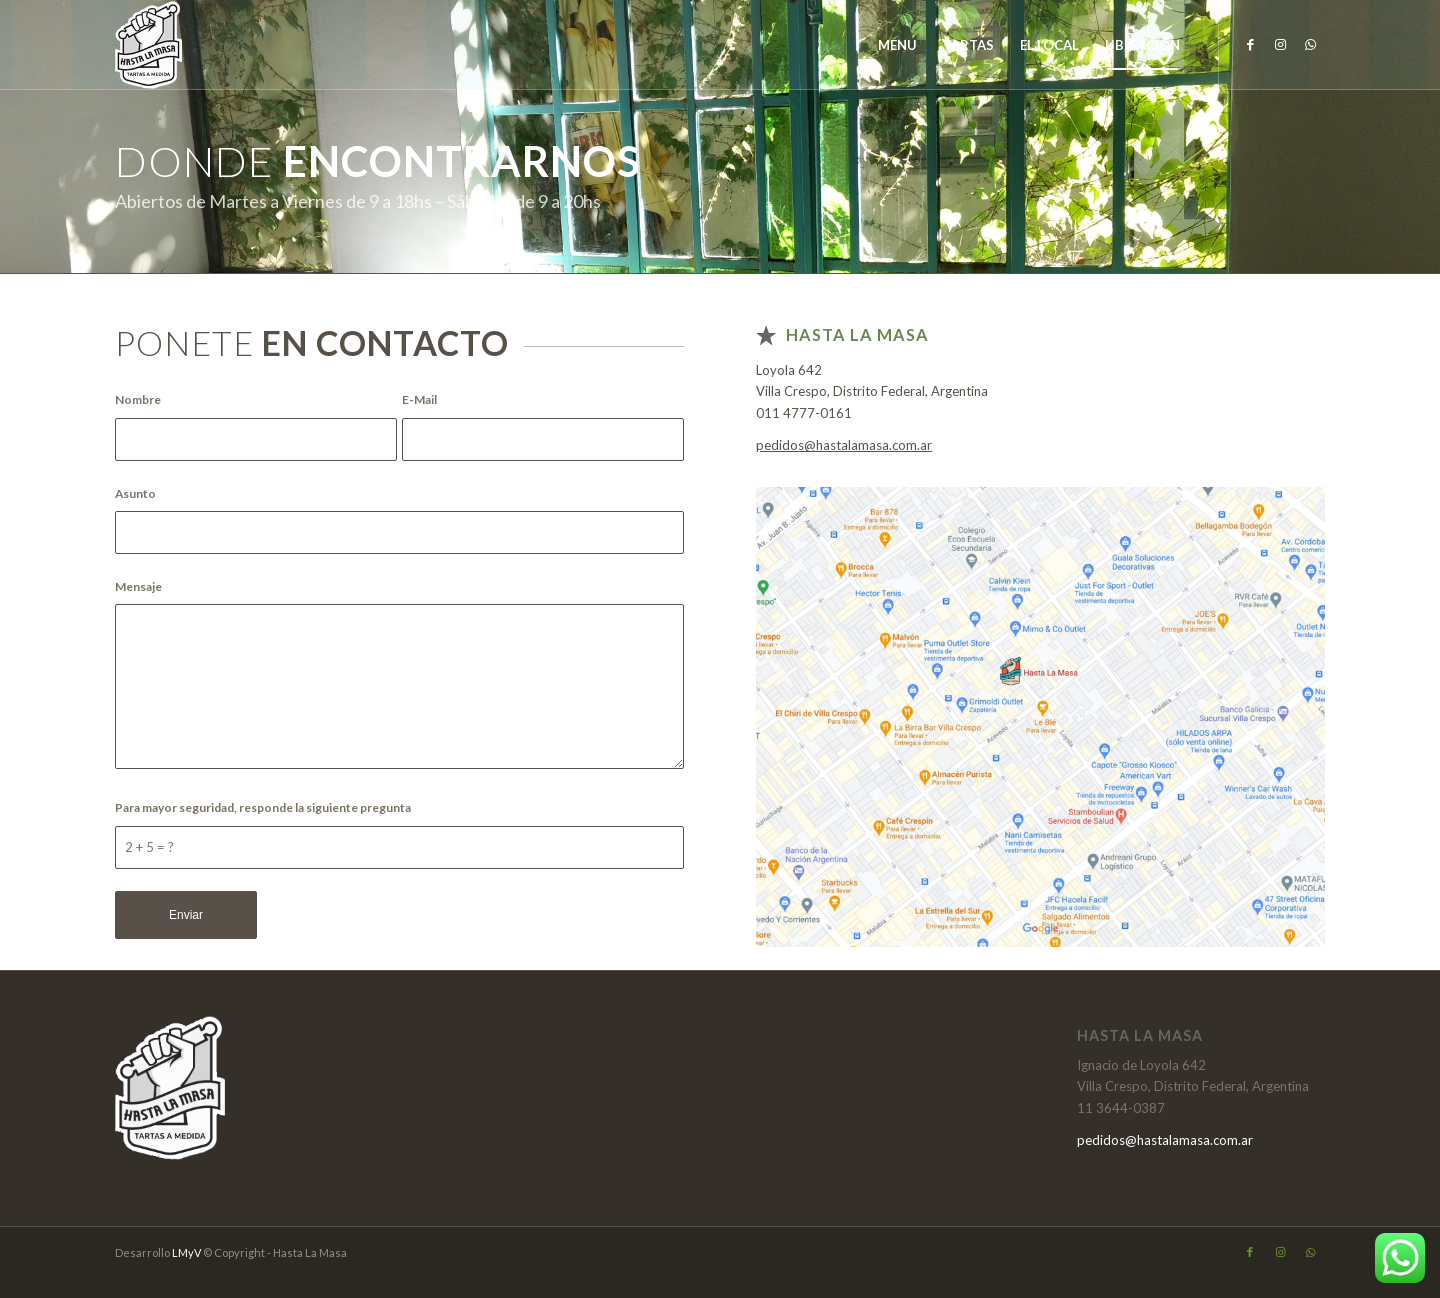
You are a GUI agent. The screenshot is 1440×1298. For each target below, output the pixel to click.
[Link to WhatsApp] (1310, 44)
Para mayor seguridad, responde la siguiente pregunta (266, 807)
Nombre (141, 399)
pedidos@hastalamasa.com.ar (844, 445)
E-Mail (423, 399)
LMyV (187, 1252)
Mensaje (142, 586)
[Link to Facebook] (1250, 44)
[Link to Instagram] (1280, 44)
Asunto (139, 493)
